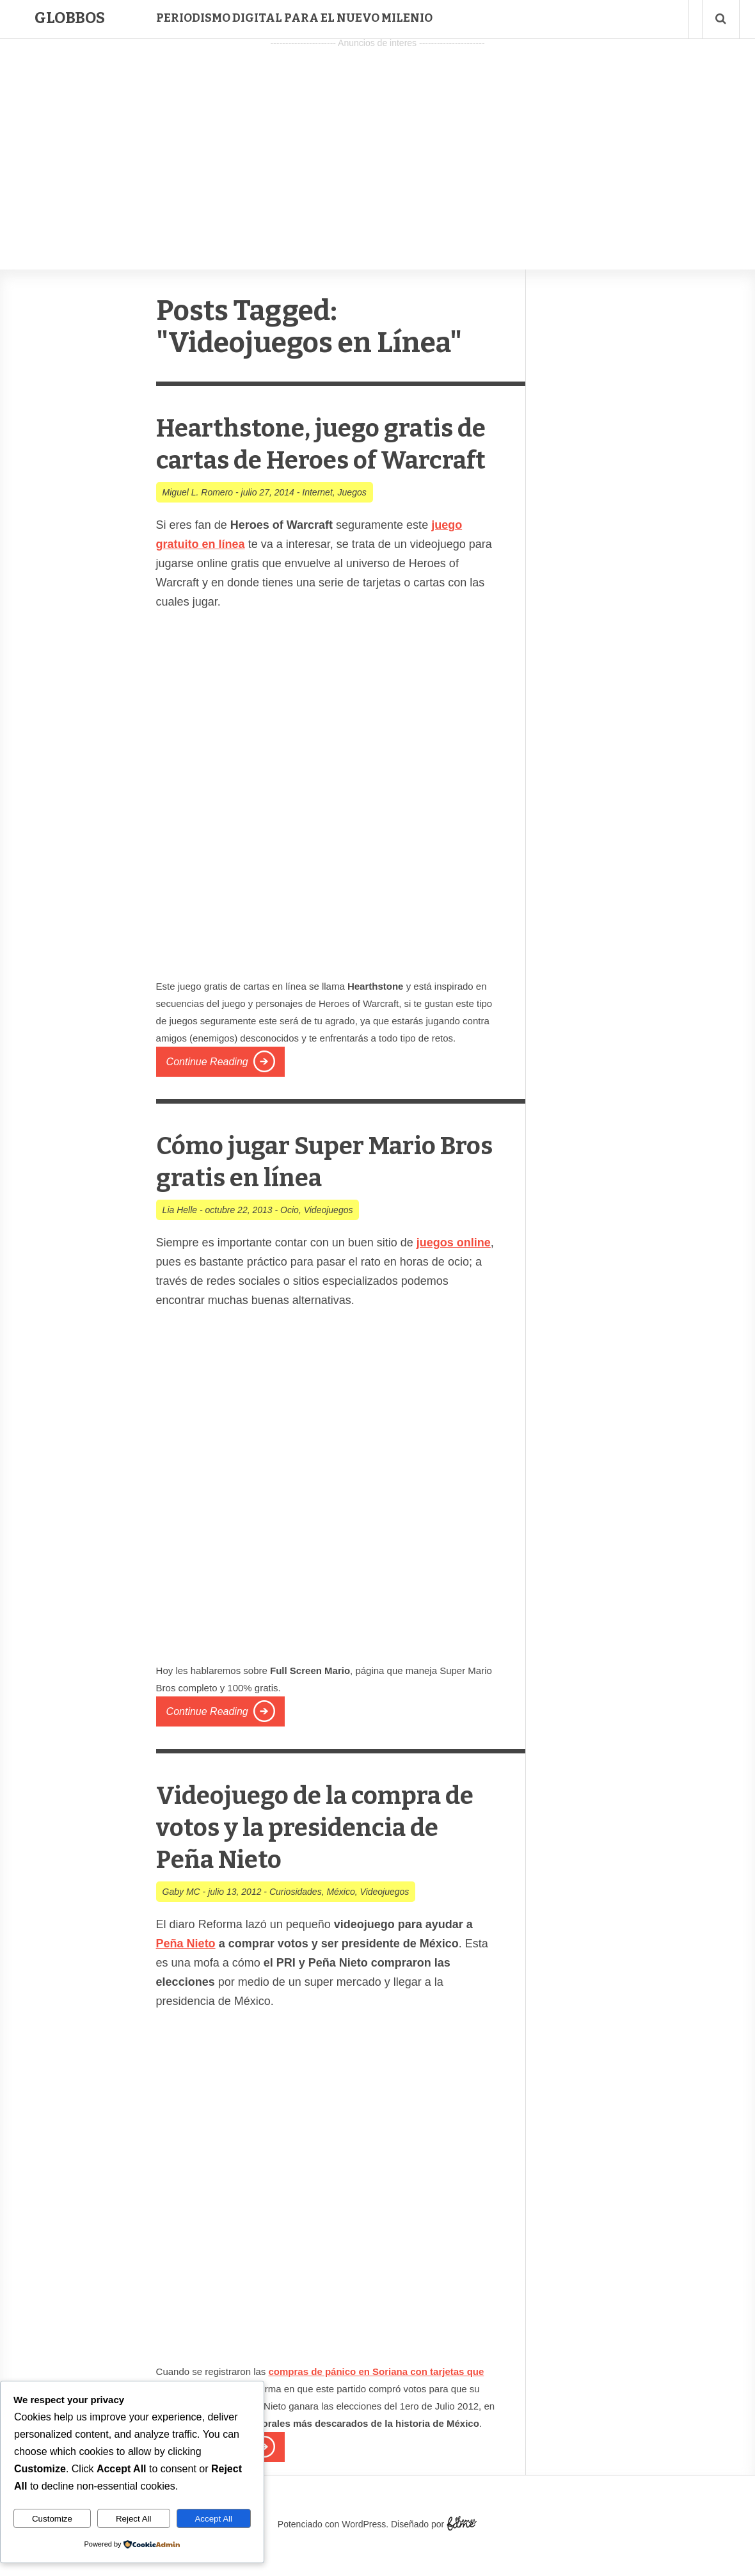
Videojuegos (328, 1242)
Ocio (289, 1242)
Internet (317, 524)
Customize (52, 2519)
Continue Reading (207, 1093)
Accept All (213, 2519)
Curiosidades (295, 1924)
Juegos (352, 524)
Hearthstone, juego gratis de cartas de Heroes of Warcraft (325, 459)
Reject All (134, 2519)
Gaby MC (181, 1924)
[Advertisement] (377, 141)
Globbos (70, 18)
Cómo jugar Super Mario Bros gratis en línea (315, 1193)
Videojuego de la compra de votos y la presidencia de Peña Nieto (317, 1859)
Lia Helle (180, 1242)
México (340, 1924)
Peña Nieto (186, 1975)
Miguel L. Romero (198, 524)
